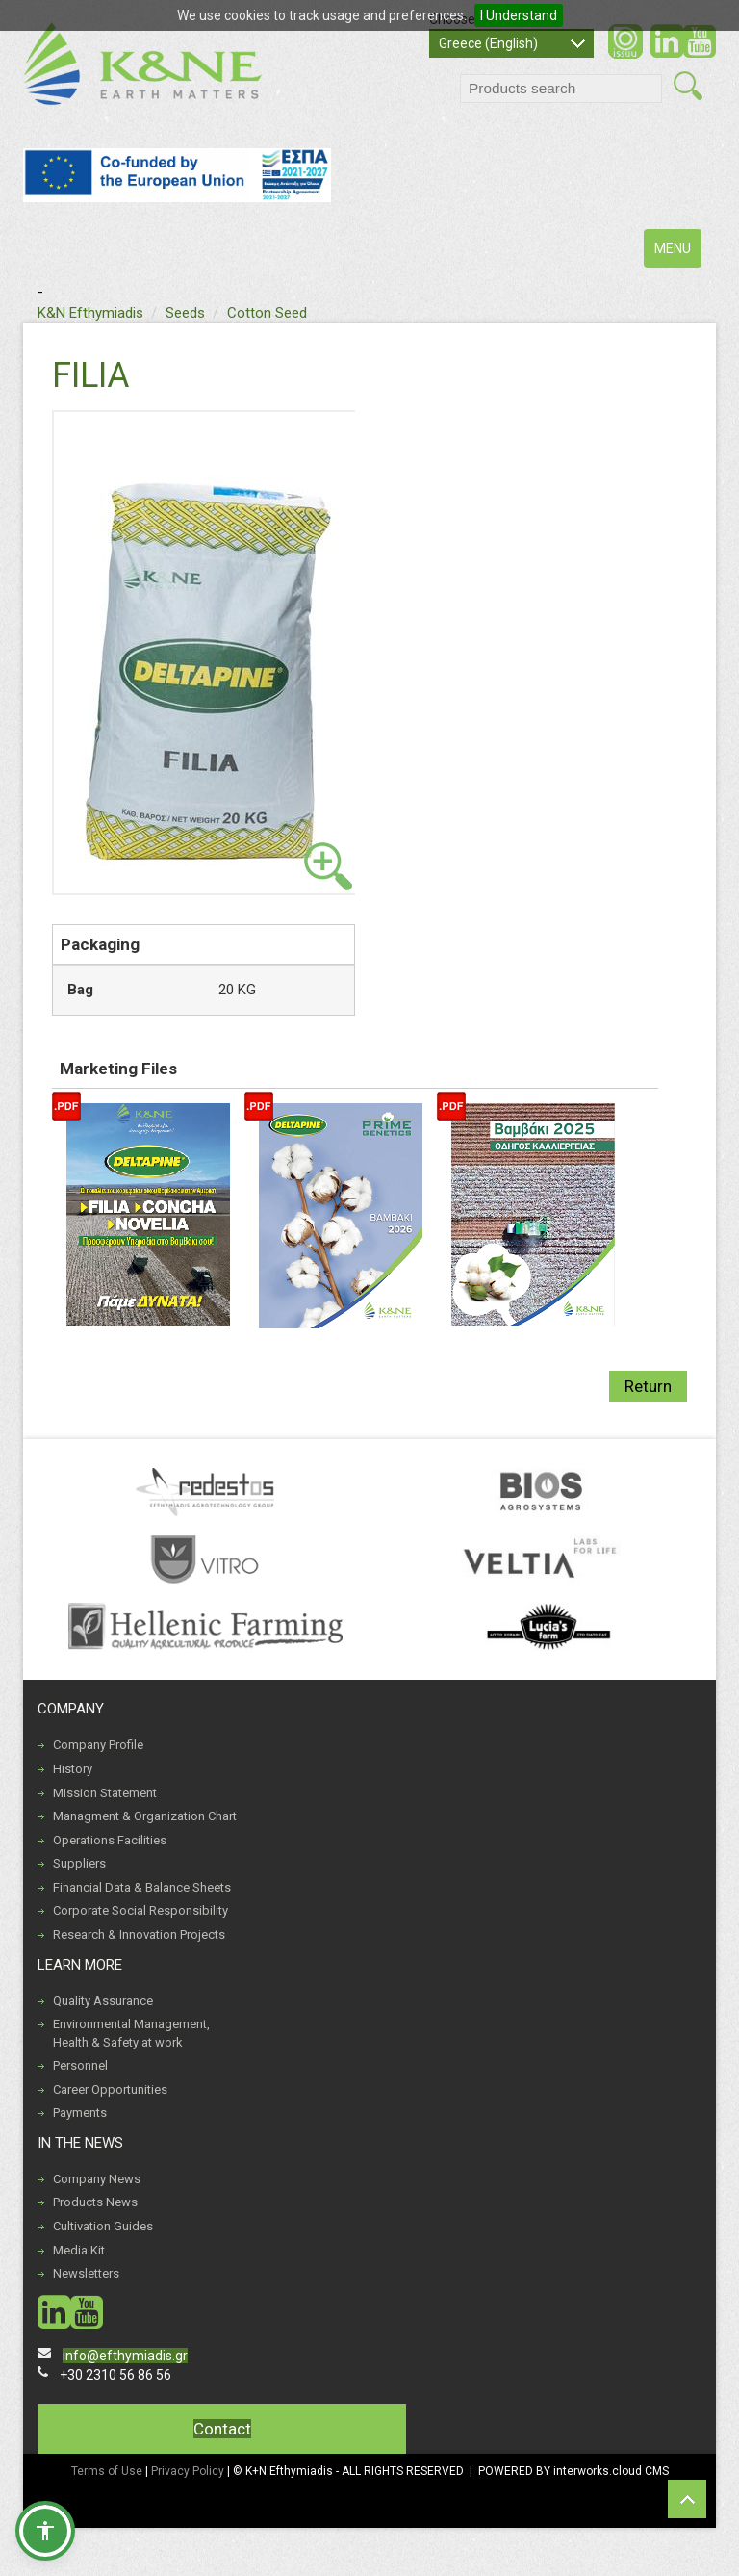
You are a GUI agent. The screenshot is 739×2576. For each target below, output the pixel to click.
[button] (45, 2531)
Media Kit (79, 2250)
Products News (95, 2202)
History (72, 1769)
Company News (96, 2179)
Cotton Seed (267, 313)
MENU (677, 253)
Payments (80, 2112)
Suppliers (79, 1863)
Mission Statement (105, 1793)
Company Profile (98, 1745)
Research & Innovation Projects (139, 1934)
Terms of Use (106, 2471)
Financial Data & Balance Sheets (142, 1887)
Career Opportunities (110, 2089)
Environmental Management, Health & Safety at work (131, 2033)
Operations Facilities (109, 1840)
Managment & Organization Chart (145, 1816)
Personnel (80, 2065)
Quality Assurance (103, 2001)
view (328, 866)
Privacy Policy (189, 2471)
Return (648, 1386)
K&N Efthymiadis (90, 313)
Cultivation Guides (103, 2226)
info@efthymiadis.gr (125, 2355)
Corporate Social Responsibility (140, 1910)
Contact (222, 2428)
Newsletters (86, 2273)
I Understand (518, 15)
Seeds (185, 313)
